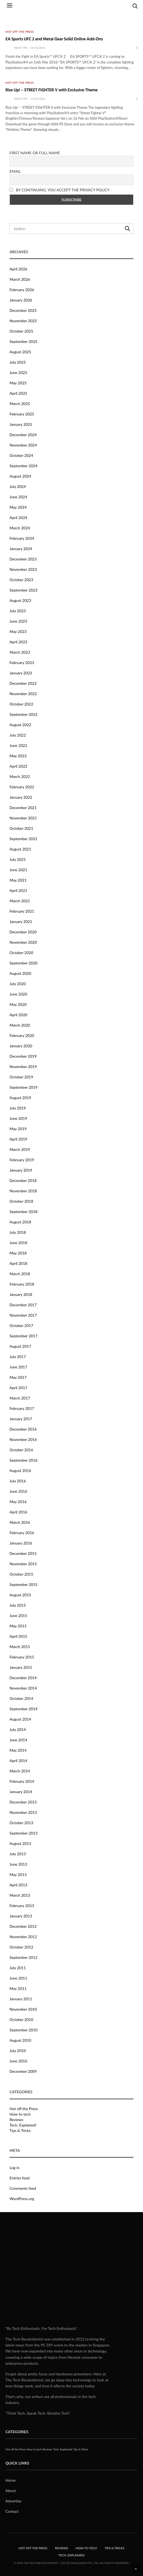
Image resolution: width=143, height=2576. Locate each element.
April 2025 (18, 393)
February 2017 (22, 1408)
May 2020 (18, 1004)
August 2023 (20, 600)
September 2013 (24, 1833)
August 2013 (20, 1843)
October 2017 (21, 1325)
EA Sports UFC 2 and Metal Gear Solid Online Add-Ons (54, 38)
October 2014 (21, 1698)
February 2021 (22, 911)
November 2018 (23, 1191)
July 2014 (18, 1729)
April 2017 (18, 1387)
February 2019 (22, 1159)
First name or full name (35, 152)
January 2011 (21, 1998)
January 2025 (21, 424)
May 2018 (18, 1253)
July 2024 (18, 486)
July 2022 (18, 735)
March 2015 (20, 1646)
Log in (15, 2167)
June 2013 (18, 1864)
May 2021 (18, 880)
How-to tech (20, 2114)
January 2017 (21, 1418)
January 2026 (21, 300)
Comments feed (23, 2188)
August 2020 (20, 973)
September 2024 (24, 465)
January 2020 (21, 1045)
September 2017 (24, 1336)
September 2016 (24, 1460)
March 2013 (20, 1895)
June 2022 (18, 745)
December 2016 (23, 1429)
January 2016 (21, 1543)
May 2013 (18, 1874)
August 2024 (20, 476)
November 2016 (23, 1439)
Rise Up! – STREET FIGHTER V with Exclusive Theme (51, 89)
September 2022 (24, 714)
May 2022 (18, 755)
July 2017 (18, 1356)
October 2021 (21, 828)
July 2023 (18, 610)
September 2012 (24, 1957)
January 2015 (21, 1667)
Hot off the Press (19, 31)
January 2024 (21, 548)
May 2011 (18, 1988)
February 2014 (22, 1781)
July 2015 (18, 1605)
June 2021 (18, 869)
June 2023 (18, 621)
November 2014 (23, 1688)
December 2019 (23, 1056)
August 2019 (20, 1097)
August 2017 (20, 1346)
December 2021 (23, 807)
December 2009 (23, 2071)
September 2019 (24, 1087)
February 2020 (22, 1035)
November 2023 (23, 569)
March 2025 (20, 403)
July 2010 (18, 2050)
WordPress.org (22, 2198)
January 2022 (21, 797)
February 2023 (22, 662)
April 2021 (18, 890)
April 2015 (18, 1636)
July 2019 (18, 1108)
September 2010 (24, 2030)
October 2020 (21, 952)
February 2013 (22, 1905)
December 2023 (23, 559)
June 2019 (18, 1118)
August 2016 (20, 1470)
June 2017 (18, 1367)
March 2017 (20, 1398)
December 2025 (23, 310)
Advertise (13, 2501)
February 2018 (22, 1284)
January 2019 (21, 1170)
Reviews (16, 2120)
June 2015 (18, 1615)
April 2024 (18, 517)
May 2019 (18, 1128)
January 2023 (21, 673)
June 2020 (18, 994)
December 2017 (23, 1304)
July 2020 (18, 983)
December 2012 (23, 1926)
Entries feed (19, 2178)
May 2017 (18, 1377)
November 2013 (23, 1812)
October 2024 (21, 455)
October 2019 (21, 1077)
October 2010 (21, 2019)
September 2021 (24, 838)
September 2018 (24, 1211)
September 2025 (24, 341)
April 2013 (18, 1885)
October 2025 (21, 331)
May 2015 (18, 1626)
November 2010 (23, 2009)
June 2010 (18, 2061)
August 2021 (20, 849)
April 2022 (18, 766)
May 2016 (18, 1501)
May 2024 (18, 507)
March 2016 (20, 1522)
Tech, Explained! (23, 2125)
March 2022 (20, 776)
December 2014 (23, 1677)
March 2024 (20, 528)
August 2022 (20, 724)
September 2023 (24, 590)
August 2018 (20, 1222)
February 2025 (22, 414)
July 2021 (18, 859)
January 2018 (21, 1294)
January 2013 (21, 1916)
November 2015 (23, 1563)
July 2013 (18, 1853)
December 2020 (23, 932)
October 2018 (21, 1201)
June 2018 (18, 1242)
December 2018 (23, 1180)
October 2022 (21, 704)
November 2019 (23, 1066)
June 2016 (18, 1491)
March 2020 (20, 1025)
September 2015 (24, 1584)
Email (15, 171)
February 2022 (22, 787)
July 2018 (18, 1232)
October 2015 (21, 1574)
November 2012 (23, 1936)
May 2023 (18, 631)
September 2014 (24, 1708)
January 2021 (21, 921)
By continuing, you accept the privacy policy (59, 190)
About (10, 2490)
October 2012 (21, 1947)
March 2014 (20, 1771)
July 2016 (18, 1481)
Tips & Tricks (20, 2130)
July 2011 (18, 1967)
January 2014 (21, 1791)
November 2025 (23, 320)
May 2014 (18, 1750)
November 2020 (23, 942)
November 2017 (23, 1315)
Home (10, 2480)
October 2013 (21, 1822)
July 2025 (18, 362)
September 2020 (24, 963)
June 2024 (18, 496)
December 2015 (23, 1553)
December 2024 (23, 434)
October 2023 (21, 579)
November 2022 (23, 693)
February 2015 (22, 1657)
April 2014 (18, 1760)
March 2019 (20, 1149)
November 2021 (23, 818)
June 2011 (18, 1978)
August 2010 (20, 2040)
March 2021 (20, 900)
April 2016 (18, 1512)
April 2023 (18, 642)
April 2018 (18, 1263)
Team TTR (20, 47)
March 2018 (20, 1273)
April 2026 (18, 269)
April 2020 (18, 1014)
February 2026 (22, 289)
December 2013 (23, 1802)
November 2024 (23, 445)
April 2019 (18, 1139)
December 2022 (23, 683)
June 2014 (18, 1740)
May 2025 (18, 383)
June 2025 (18, 372)
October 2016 (21, 1449)
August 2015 (20, 1594)
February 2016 (22, 1532)
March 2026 (20, 279)
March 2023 (20, 652)
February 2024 (22, 538)
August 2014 (20, 1719)
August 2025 (20, 351)
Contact (12, 2511)
